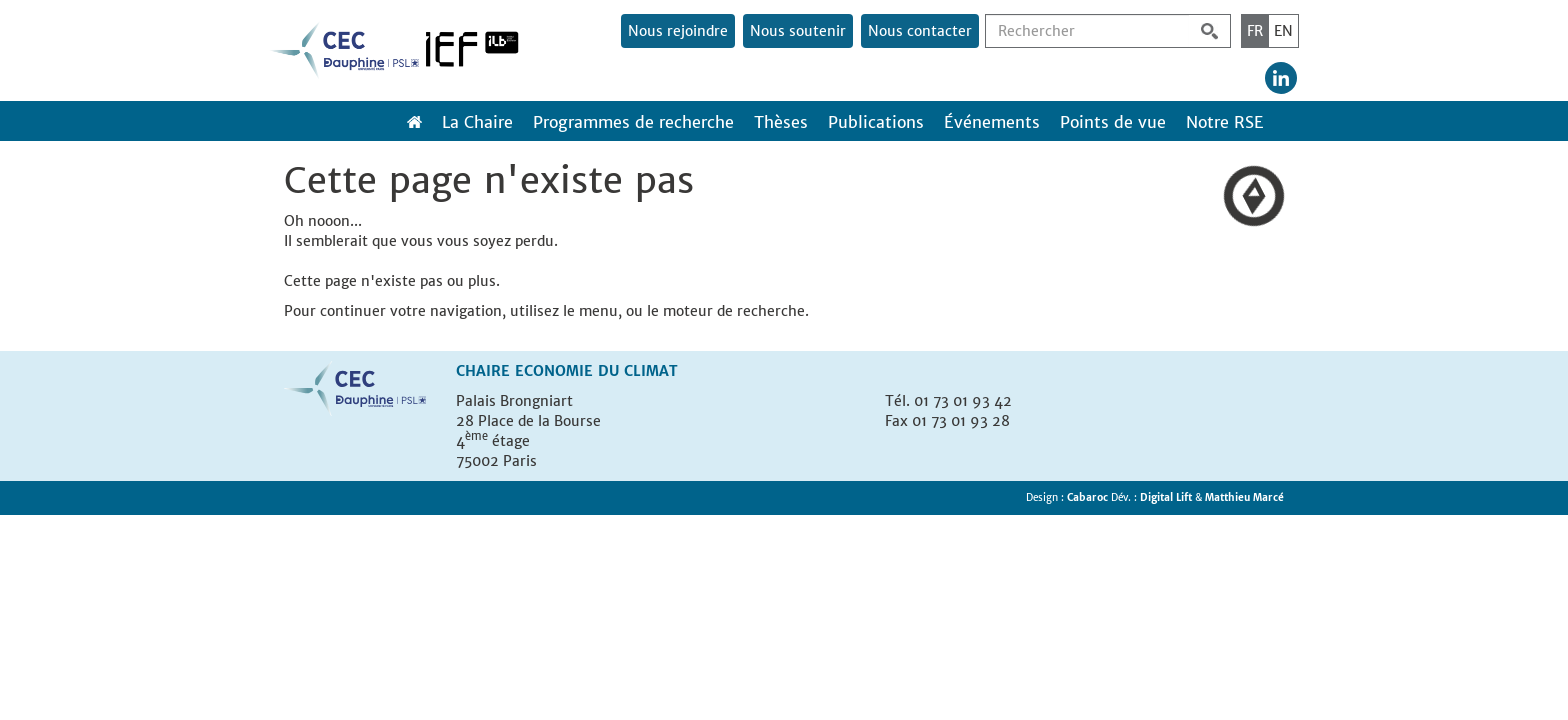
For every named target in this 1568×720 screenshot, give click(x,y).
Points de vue (1113, 122)
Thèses (781, 122)
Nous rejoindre (678, 31)
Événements (992, 122)
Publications (876, 122)
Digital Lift (1166, 497)
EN (1283, 31)
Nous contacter (920, 31)
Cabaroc (1089, 497)
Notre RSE (1225, 122)
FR (1255, 31)
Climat (651, 371)
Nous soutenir (798, 31)
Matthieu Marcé (1244, 497)
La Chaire (477, 122)
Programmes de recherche (633, 122)
